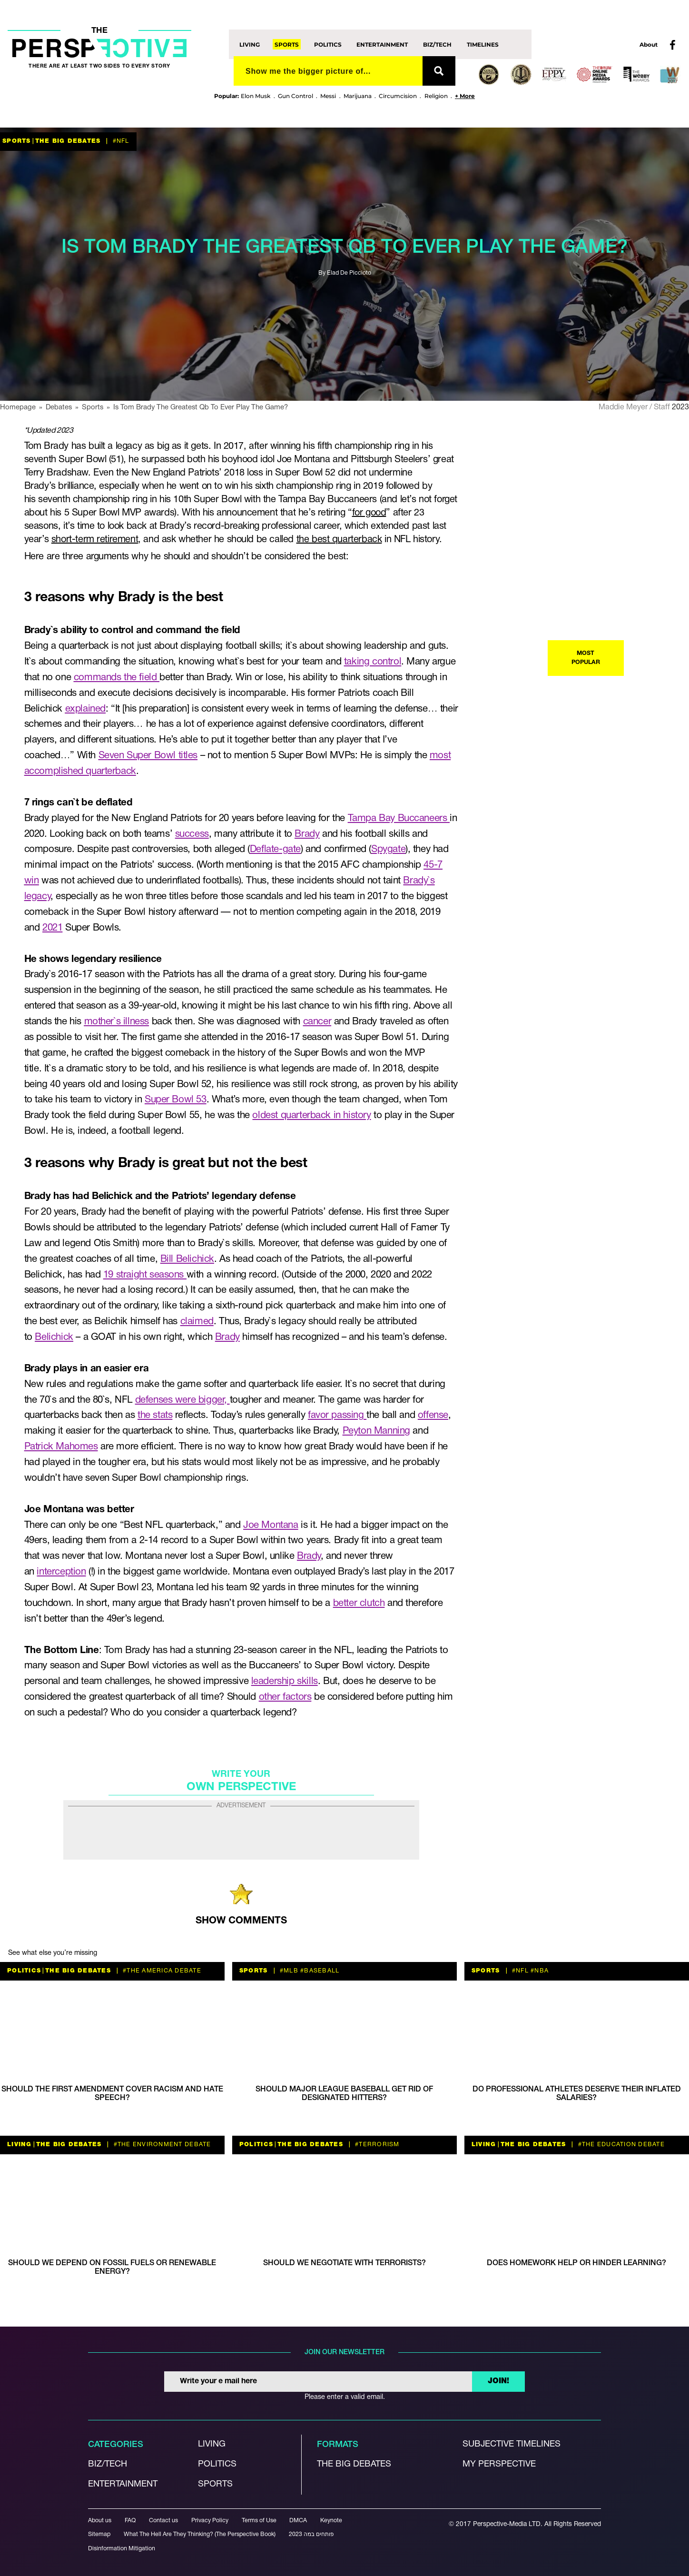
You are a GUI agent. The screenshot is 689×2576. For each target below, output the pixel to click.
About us (99, 2520)
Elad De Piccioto (349, 273)
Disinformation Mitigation (121, 2548)
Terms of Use (259, 2520)
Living (249, 44)
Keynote (331, 2520)
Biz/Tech (437, 44)
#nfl (119, 141)
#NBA (539, 1970)
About (649, 44)
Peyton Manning (376, 1431)
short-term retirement (94, 539)
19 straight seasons (145, 1274)
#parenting (616, 1500)
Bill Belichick (187, 1259)
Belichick (54, 1337)
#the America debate (161, 1970)
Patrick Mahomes (61, 1446)
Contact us (163, 2520)
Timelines (483, 44)
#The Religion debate (635, 1092)
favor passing (337, 1415)
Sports (287, 44)
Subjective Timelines (512, 2444)
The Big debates (354, 2464)
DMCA (298, 2520)
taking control (372, 661)
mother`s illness (116, 1021)
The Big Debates (68, 141)
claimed (197, 1321)
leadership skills (284, 1681)
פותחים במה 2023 (311, 2534)
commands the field (116, 677)
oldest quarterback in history (311, 1115)
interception (61, 1571)
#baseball (319, 1970)
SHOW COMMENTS (241, 1920)
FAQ (130, 2520)
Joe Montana (270, 1525)
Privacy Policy (209, 2520)
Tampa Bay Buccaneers (399, 818)
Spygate (388, 849)
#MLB (288, 1970)
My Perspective (499, 2464)
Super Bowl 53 (176, 1099)
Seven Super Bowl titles (148, 755)
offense (433, 1415)
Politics (328, 44)
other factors (285, 1697)
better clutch (359, 1603)
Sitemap (99, 2534)
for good (369, 513)
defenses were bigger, (182, 1400)
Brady (307, 834)
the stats (155, 1415)
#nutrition (660, 1500)
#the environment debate (161, 2144)
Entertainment (382, 44)
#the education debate (620, 2144)
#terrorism (376, 2144)
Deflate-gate (275, 849)
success (192, 834)
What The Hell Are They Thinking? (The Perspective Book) (200, 2534)
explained (85, 708)
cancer (317, 1021)
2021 (52, 927)
